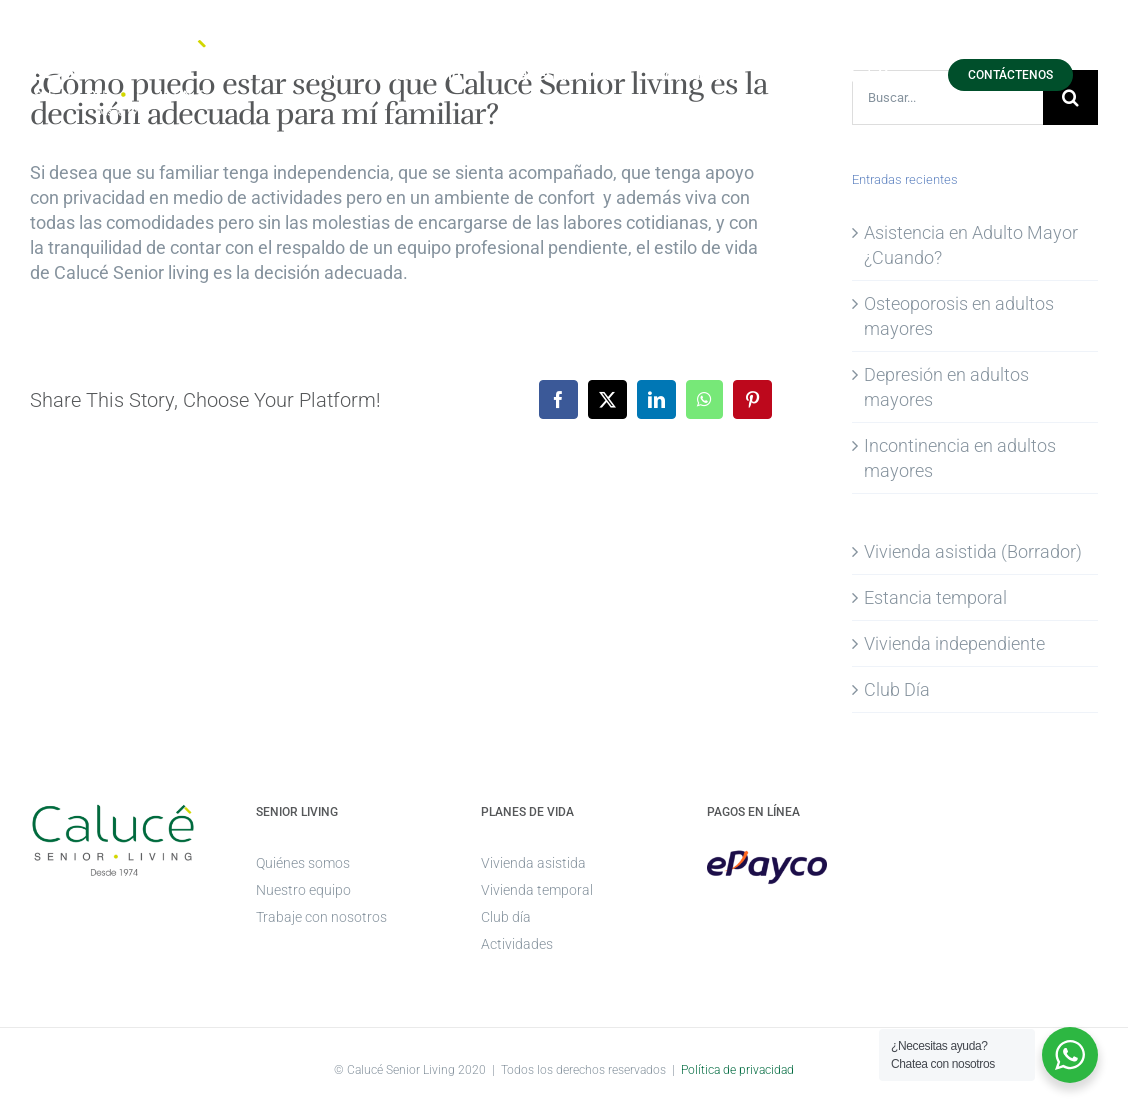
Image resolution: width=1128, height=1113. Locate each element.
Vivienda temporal (537, 890)
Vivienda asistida (533, 863)
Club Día (897, 689)
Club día (506, 917)
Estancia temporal (935, 597)
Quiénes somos (303, 863)
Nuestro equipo (303, 890)
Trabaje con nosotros (321, 917)
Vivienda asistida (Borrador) (973, 551)
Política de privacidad (737, 1070)
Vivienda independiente (954, 643)
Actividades (517, 944)
